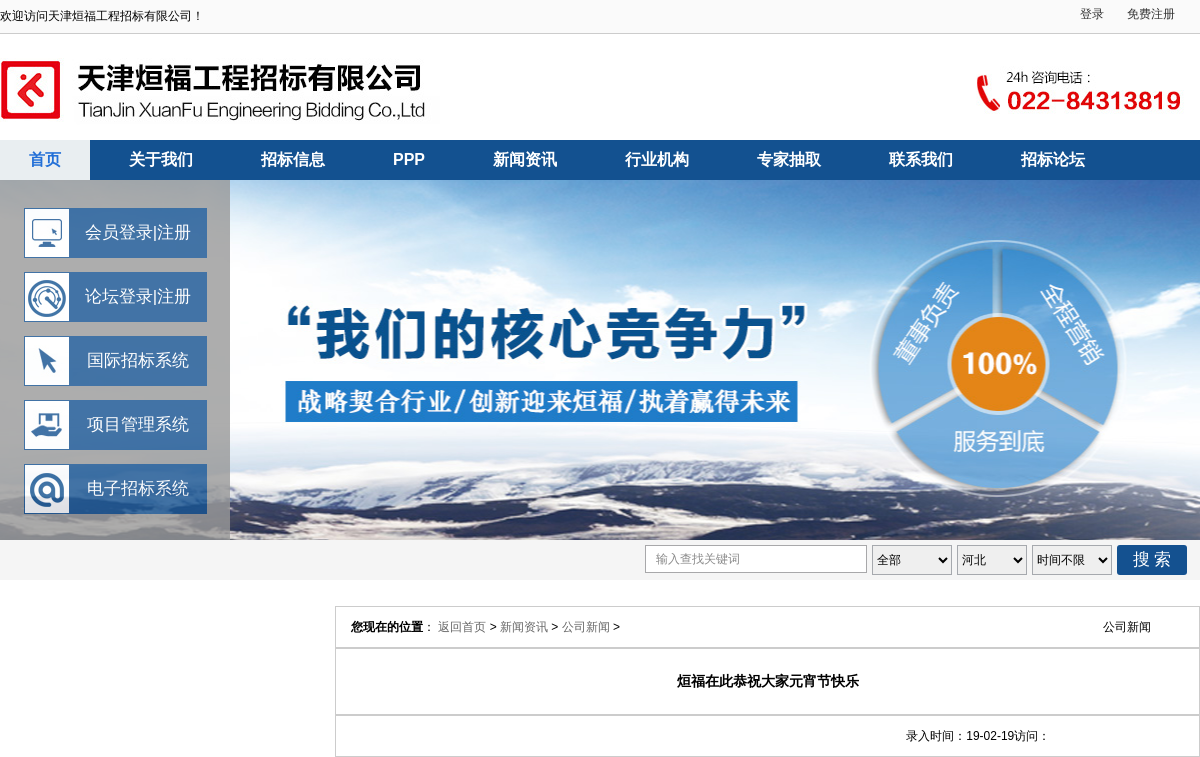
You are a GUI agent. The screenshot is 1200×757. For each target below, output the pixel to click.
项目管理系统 (138, 424)
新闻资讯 (525, 159)
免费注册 (1151, 14)
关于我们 (161, 159)
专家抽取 (789, 159)
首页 (45, 159)
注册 (174, 232)
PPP (409, 159)
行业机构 (657, 159)
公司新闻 (586, 627)
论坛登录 (119, 296)
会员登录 (119, 232)
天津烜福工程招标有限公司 (600, 360)
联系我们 (921, 159)
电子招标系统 (138, 488)
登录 (1092, 14)
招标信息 (293, 159)
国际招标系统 (138, 360)
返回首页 (462, 627)
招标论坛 (1053, 159)
